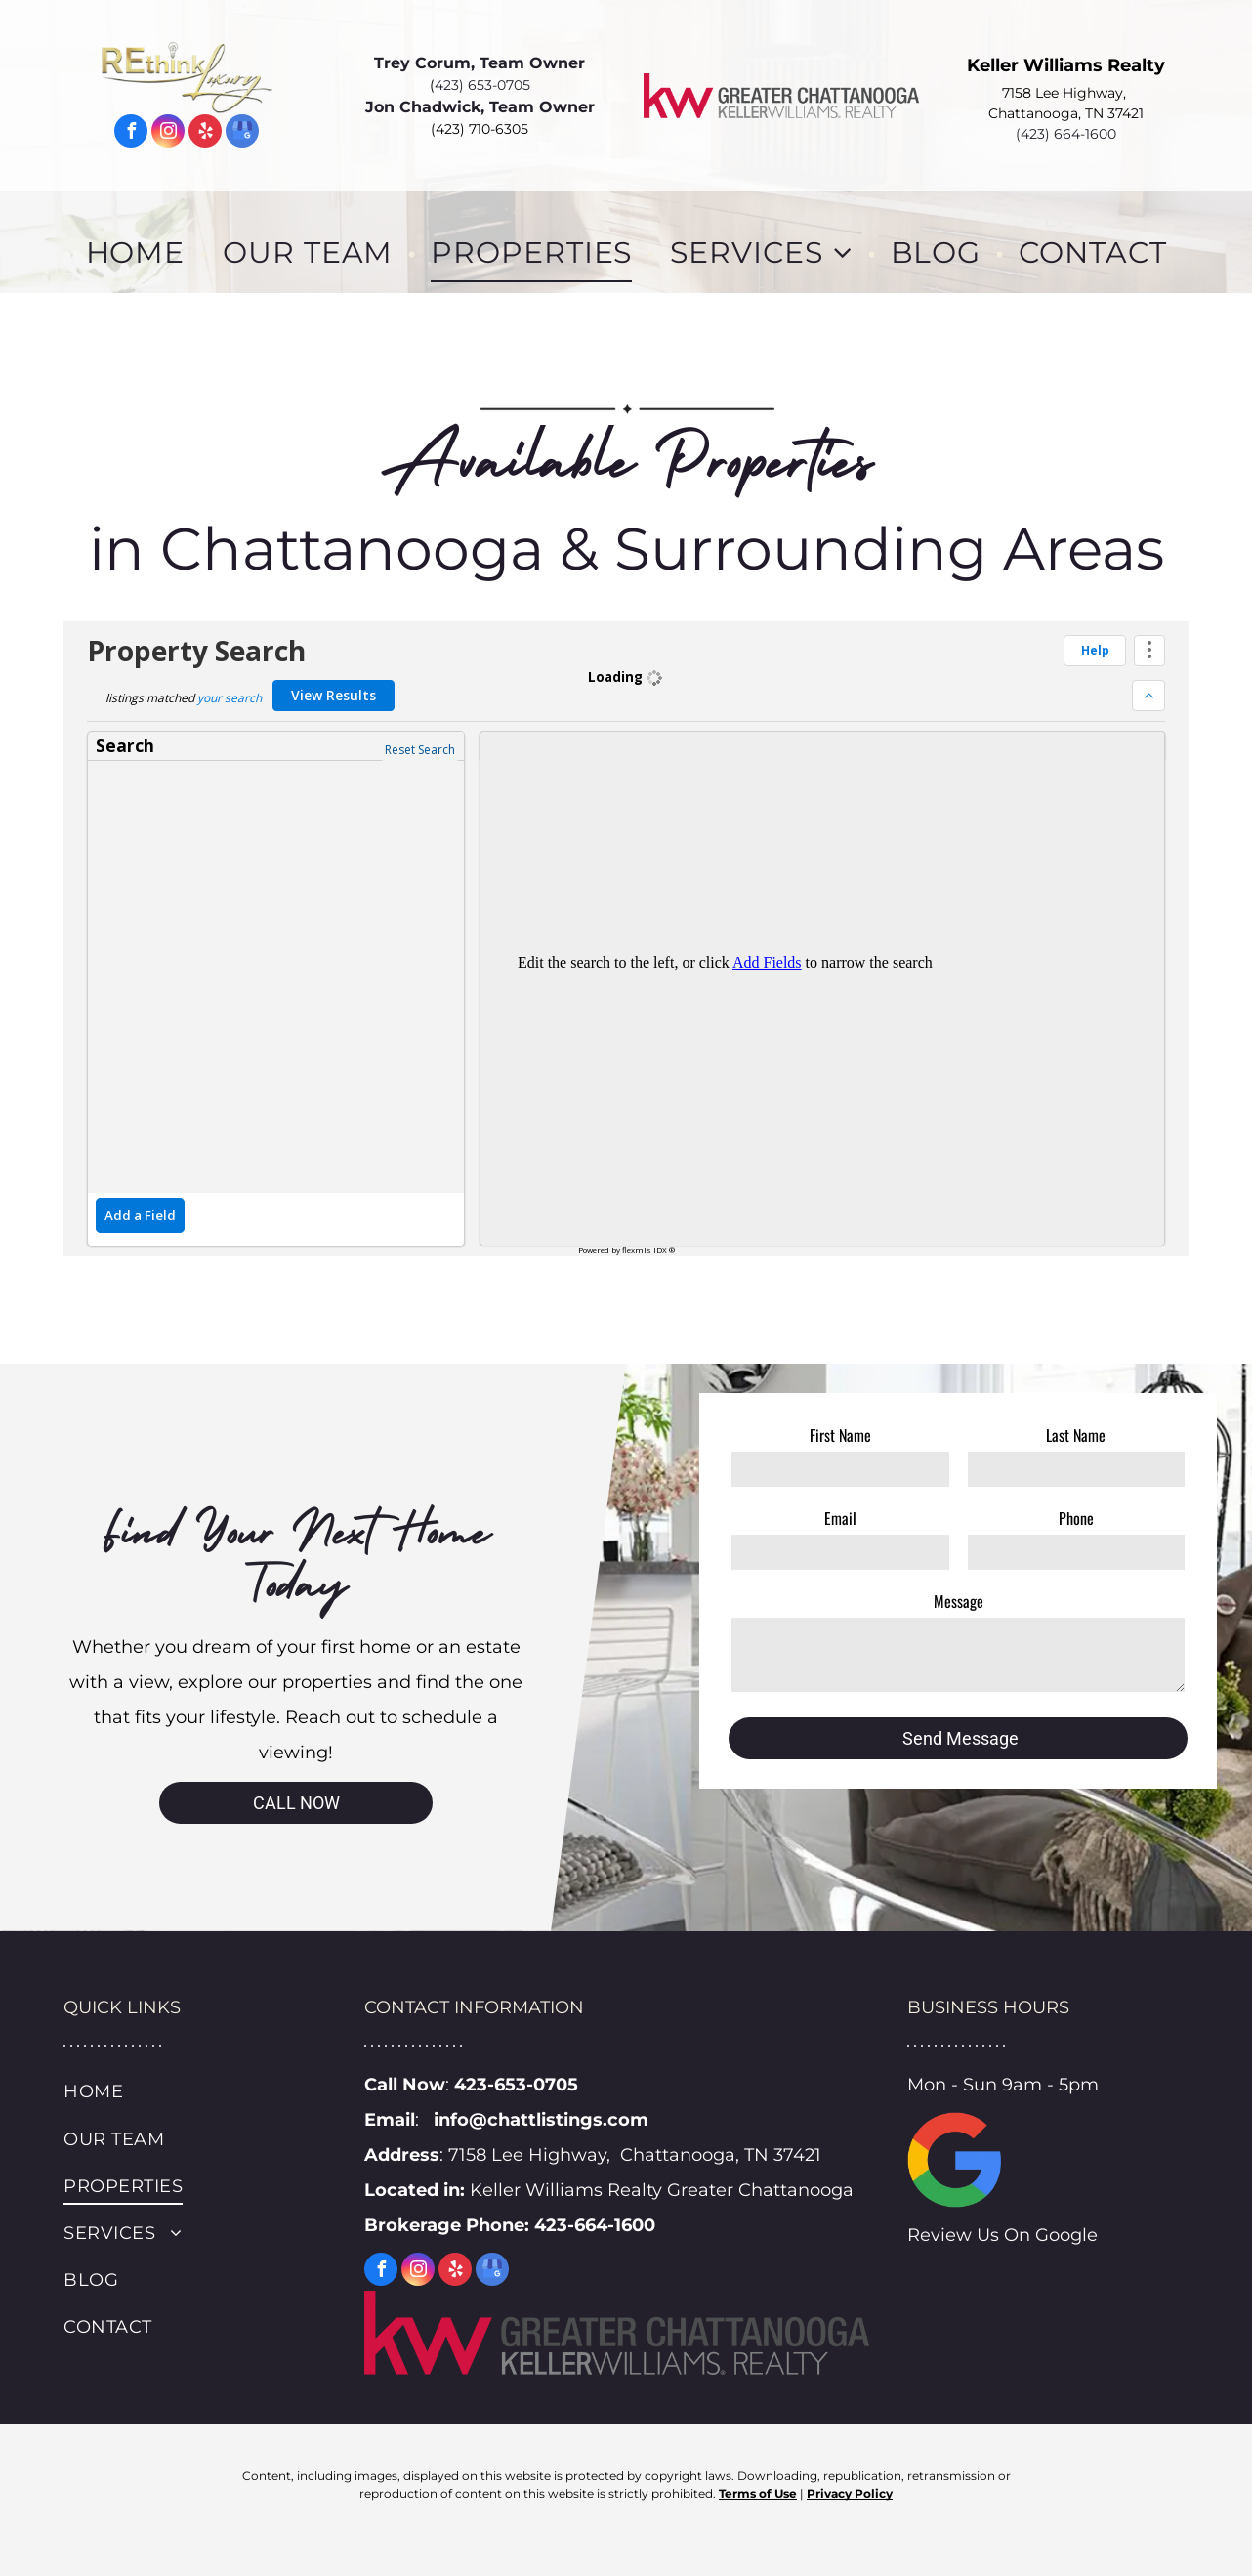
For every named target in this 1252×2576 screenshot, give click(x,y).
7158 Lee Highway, (1066, 93)
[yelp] (205, 133)
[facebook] (130, 133)
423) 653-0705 (482, 85)
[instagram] (168, 133)
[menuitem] (140, 252)
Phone (1076, 1518)
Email (840, 1518)
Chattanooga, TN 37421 (1066, 113)
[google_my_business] (242, 133)
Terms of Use (758, 2493)
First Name (840, 1435)
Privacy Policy (850, 2493)
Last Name (1076, 1435)
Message (958, 1601)
